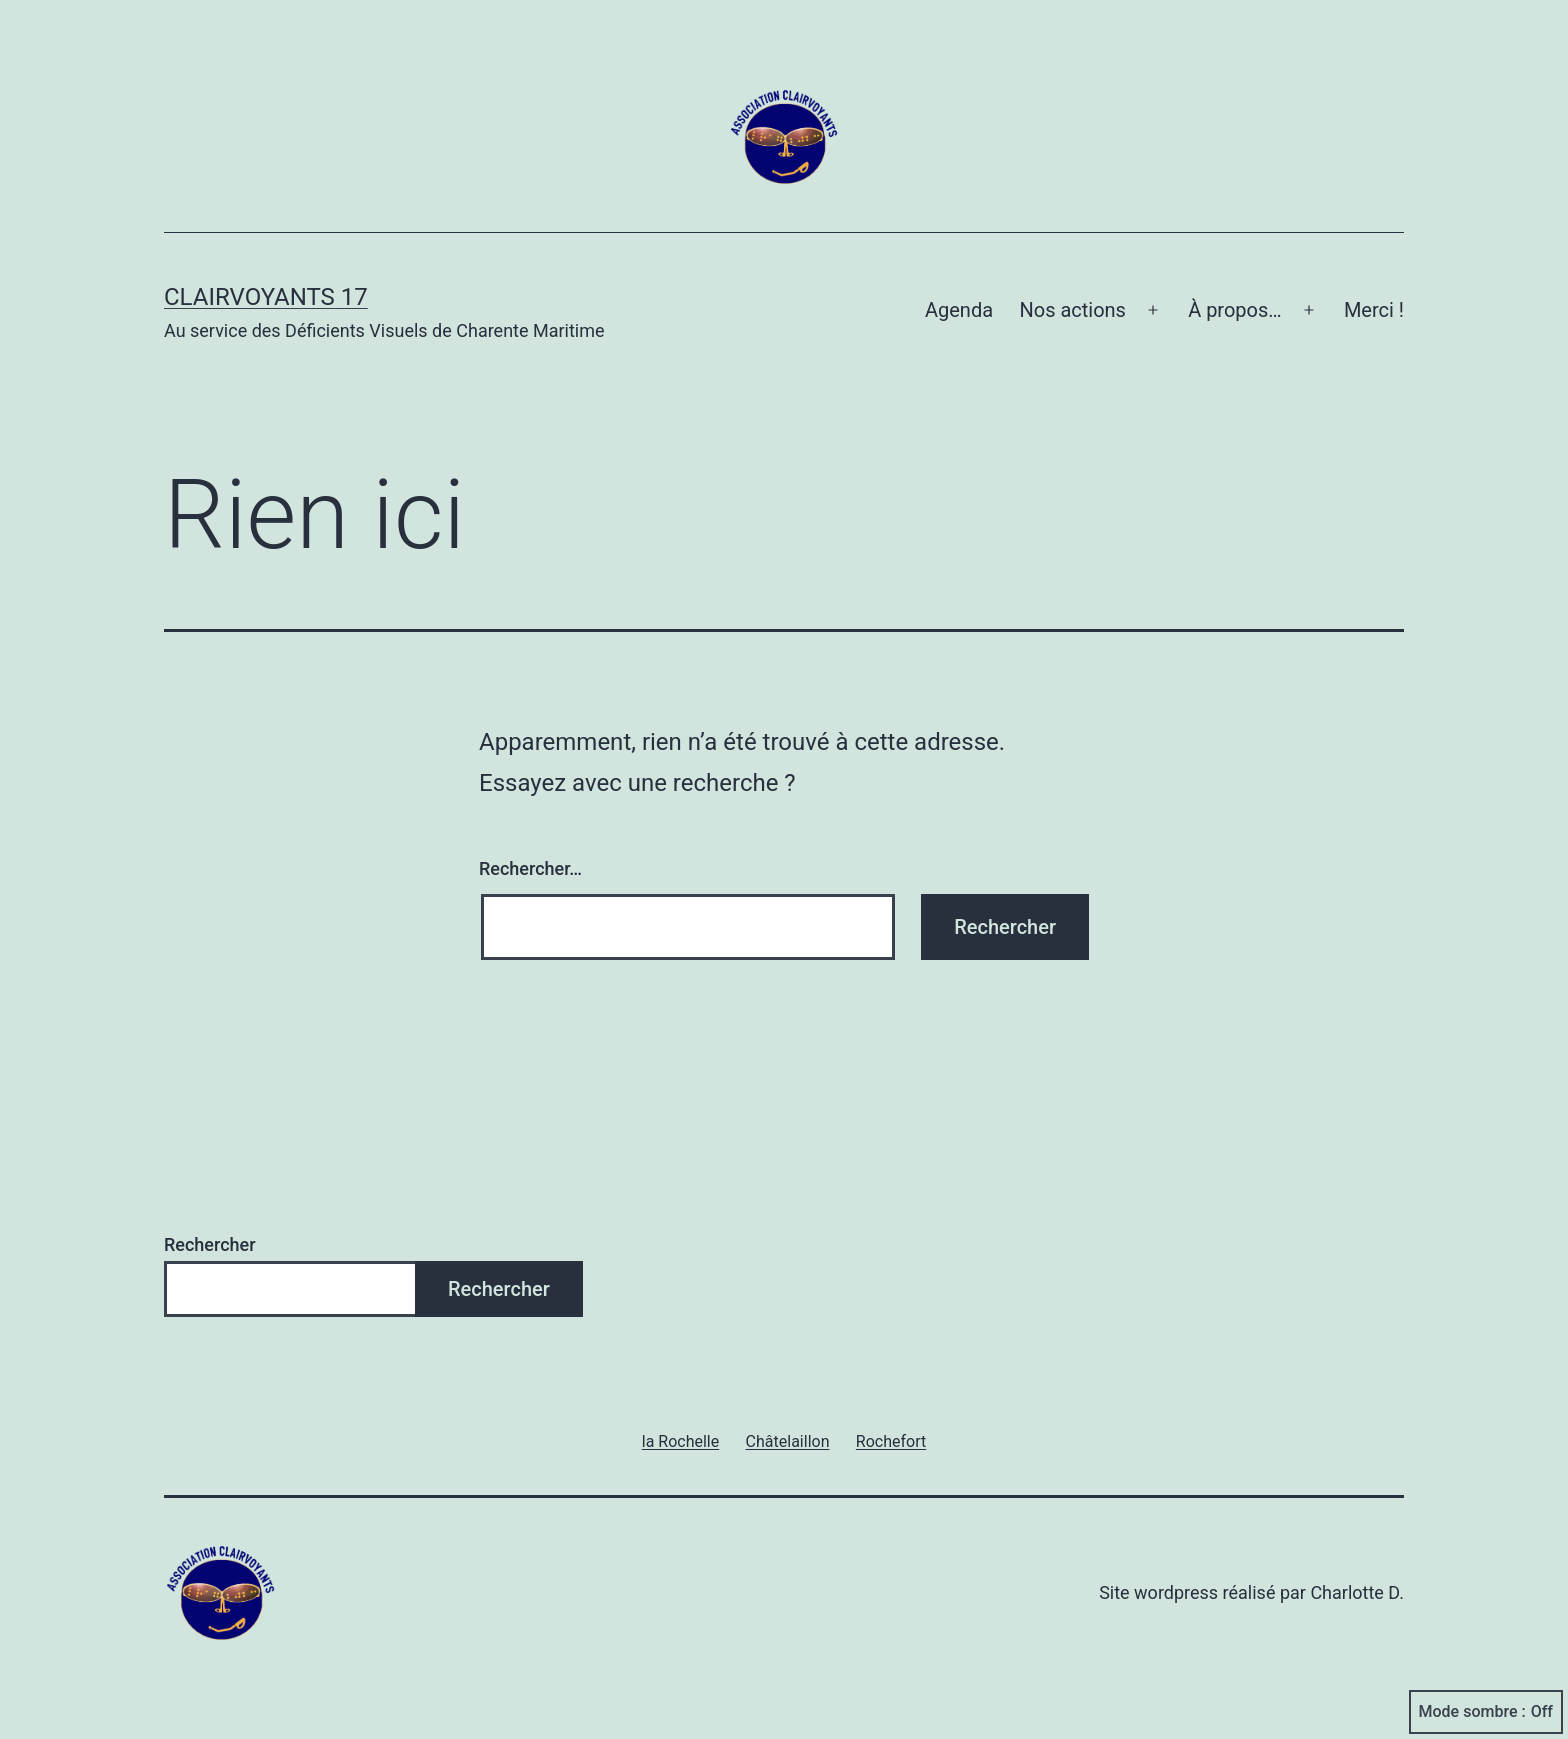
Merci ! (1374, 310)
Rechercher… (530, 868)
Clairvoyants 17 (266, 297)
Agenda (959, 310)
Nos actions (1072, 310)
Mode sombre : (1486, 1712)
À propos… (1235, 310)
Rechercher (210, 1244)
